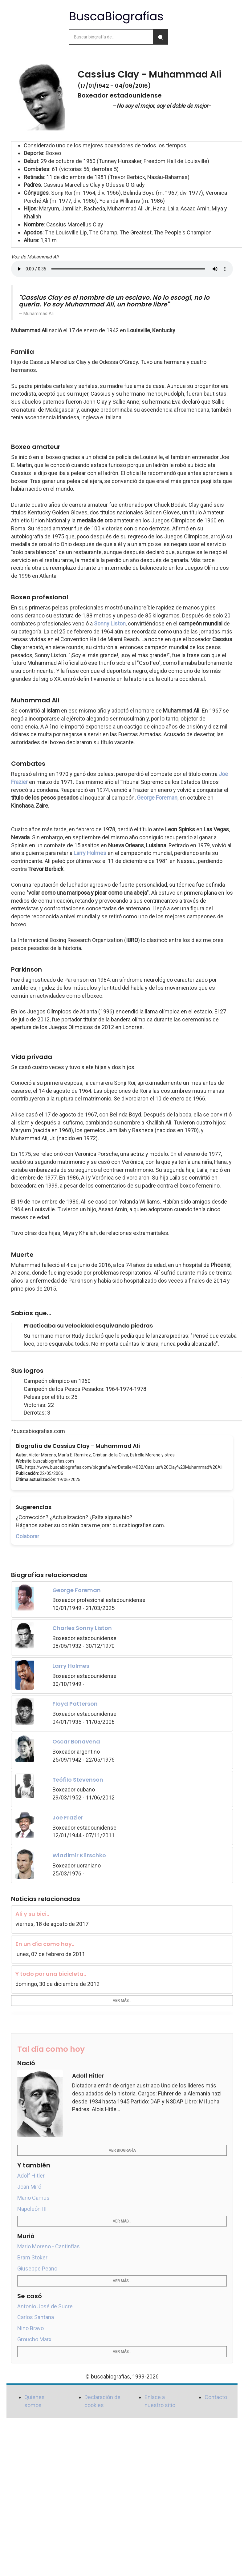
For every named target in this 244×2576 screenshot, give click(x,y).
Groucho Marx (34, 2339)
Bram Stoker (32, 2257)
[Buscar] (160, 37)
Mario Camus (33, 2198)
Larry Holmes (90, 853)
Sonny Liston (110, 623)
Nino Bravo (30, 2328)
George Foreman (157, 797)
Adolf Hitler (31, 2175)
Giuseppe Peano (37, 2268)
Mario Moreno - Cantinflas (48, 2246)
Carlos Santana (35, 2317)
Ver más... (122, 2001)
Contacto (216, 2397)
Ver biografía (122, 2150)
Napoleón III (32, 2209)
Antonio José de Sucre (45, 2306)
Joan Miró (29, 2186)
